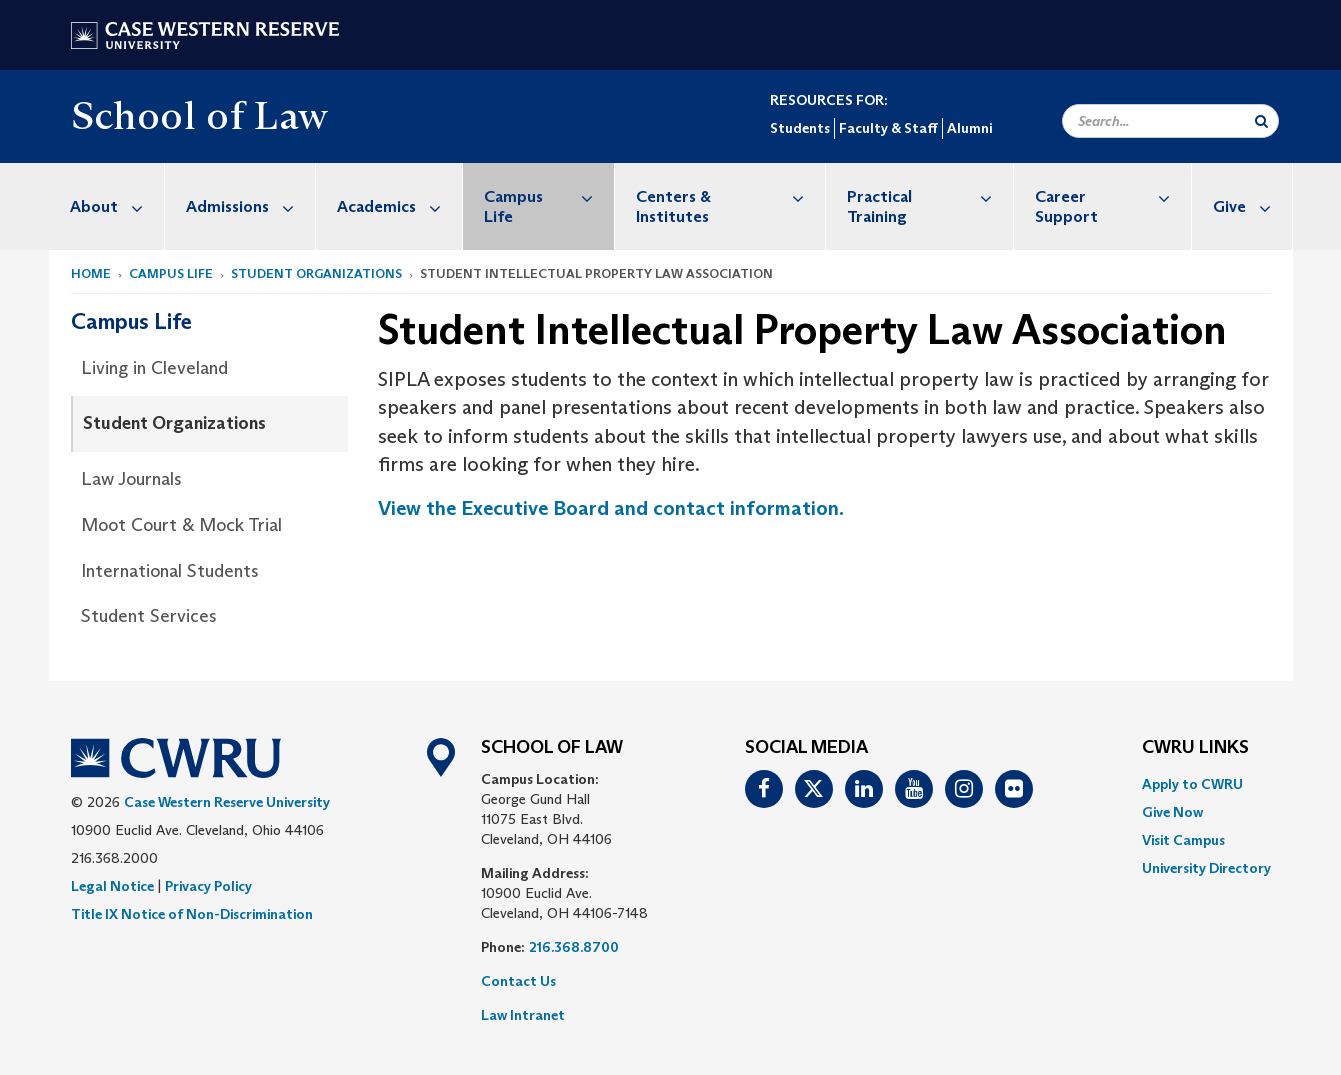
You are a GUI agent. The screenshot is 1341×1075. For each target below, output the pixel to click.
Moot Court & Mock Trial (181, 525)
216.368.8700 (574, 947)
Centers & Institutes (730, 196)
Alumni (969, 128)
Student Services (149, 616)
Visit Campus (1183, 840)
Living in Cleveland (154, 368)
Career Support (1113, 196)
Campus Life (549, 196)
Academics (399, 206)
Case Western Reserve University (227, 802)
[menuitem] (107, 206)
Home (91, 273)
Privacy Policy (208, 886)
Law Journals (131, 479)
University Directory (1206, 868)
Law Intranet (523, 1015)
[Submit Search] (1261, 121)
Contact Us (518, 981)
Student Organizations (316, 273)
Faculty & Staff (888, 128)
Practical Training (930, 196)
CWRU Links (1195, 748)
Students (800, 128)
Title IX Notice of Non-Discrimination (192, 914)
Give (1252, 206)
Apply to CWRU (1192, 784)
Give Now (1172, 812)
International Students (170, 571)
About (117, 206)
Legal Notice (112, 886)
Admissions (250, 206)
